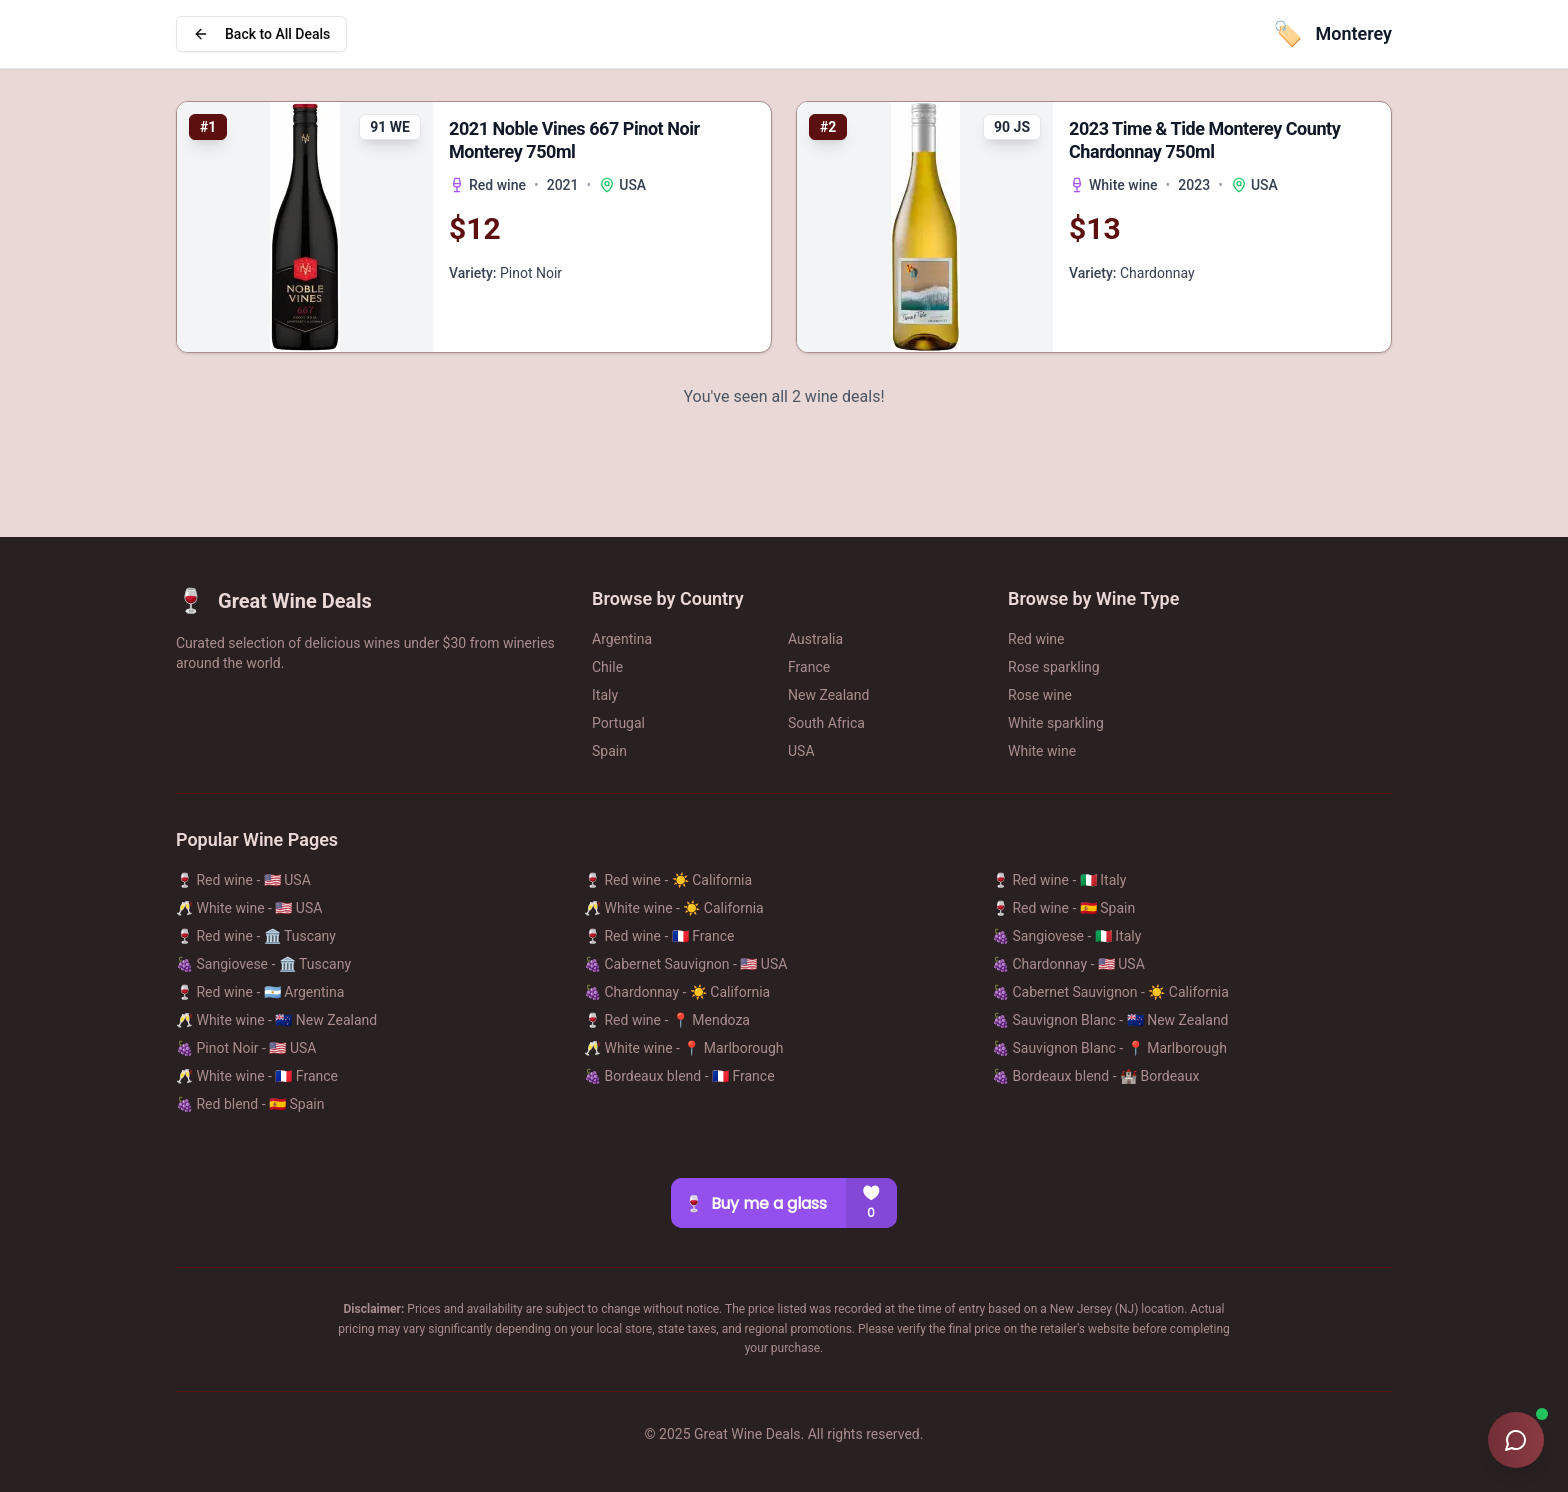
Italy (605, 695)
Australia (815, 639)
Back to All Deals (261, 34)
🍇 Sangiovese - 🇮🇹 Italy (1066, 936)
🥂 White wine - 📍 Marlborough (684, 1048)
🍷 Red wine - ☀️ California (668, 880)
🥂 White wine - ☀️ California (674, 908)
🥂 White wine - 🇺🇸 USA (249, 908)
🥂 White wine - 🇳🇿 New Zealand (276, 1020)
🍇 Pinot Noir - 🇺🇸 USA (246, 1048)
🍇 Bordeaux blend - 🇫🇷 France (679, 1076)
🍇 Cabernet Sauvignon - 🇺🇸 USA (685, 964)
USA (801, 751)
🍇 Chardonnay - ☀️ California (677, 992)
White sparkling (1056, 723)
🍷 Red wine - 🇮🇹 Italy (1059, 880)
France (809, 667)
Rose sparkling (1054, 667)
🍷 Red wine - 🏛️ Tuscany (256, 936)
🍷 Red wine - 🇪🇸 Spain (1063, 908)
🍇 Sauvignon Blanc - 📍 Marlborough (1109, 1048)
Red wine (1036, 639)
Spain (609, 751)
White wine (1042, 751)
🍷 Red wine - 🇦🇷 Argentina (260, 992)
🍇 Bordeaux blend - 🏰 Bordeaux (1095, 1076)
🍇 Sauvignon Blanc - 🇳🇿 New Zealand (1110, 1020)
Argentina (622, 639)
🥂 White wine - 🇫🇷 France (257, 1076)
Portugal (618, 723)
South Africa (826, 723)
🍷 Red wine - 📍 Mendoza (667, 1020)
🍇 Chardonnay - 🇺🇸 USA (1068, 964)
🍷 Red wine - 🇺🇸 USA (243, 880)
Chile (607, 667)
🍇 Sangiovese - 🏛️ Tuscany (263, 964)
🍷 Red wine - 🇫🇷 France (659, 936)
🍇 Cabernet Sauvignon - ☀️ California (1110, 992)
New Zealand (828, 695)
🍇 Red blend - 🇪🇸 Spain (250, 1104)
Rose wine (1040, 695)
